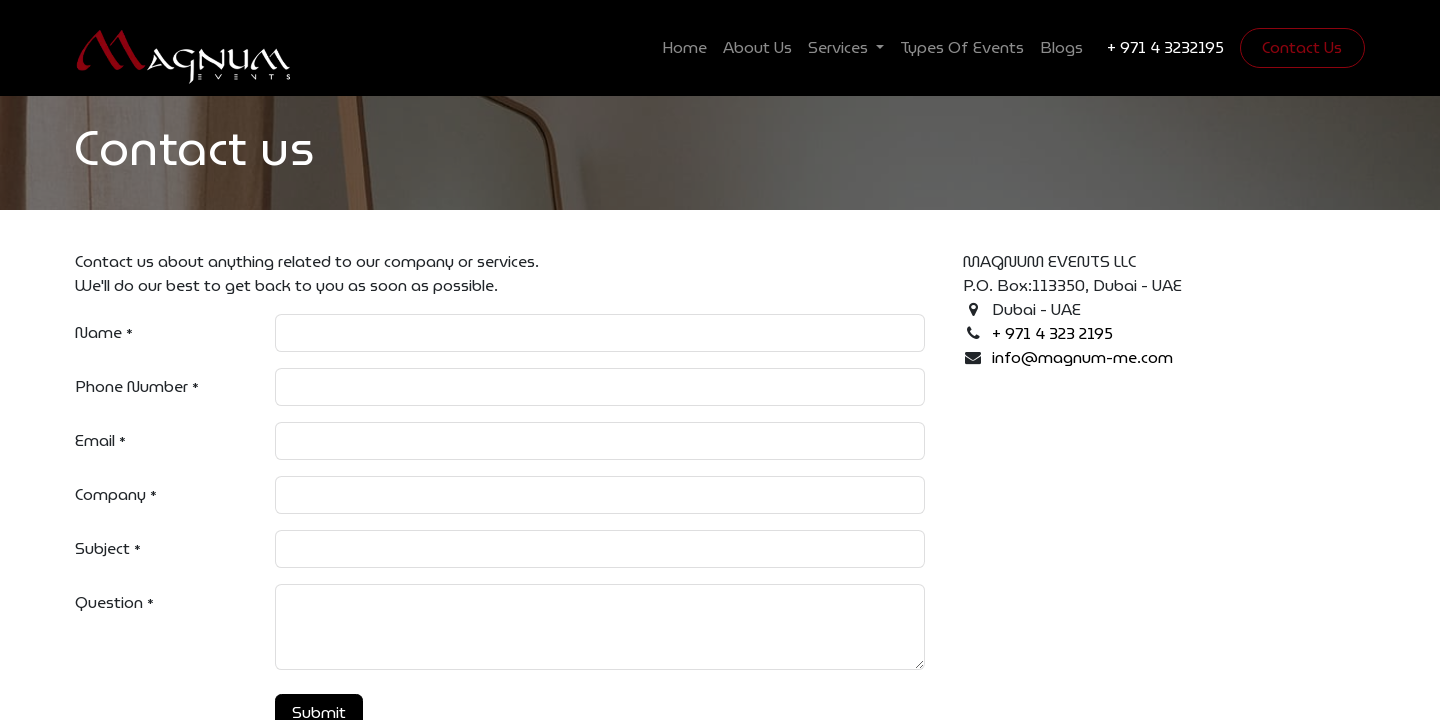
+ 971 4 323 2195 (1052, 333)
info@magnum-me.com (1082, 357)
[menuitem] (684, 48)
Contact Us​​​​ (1302, 47)
